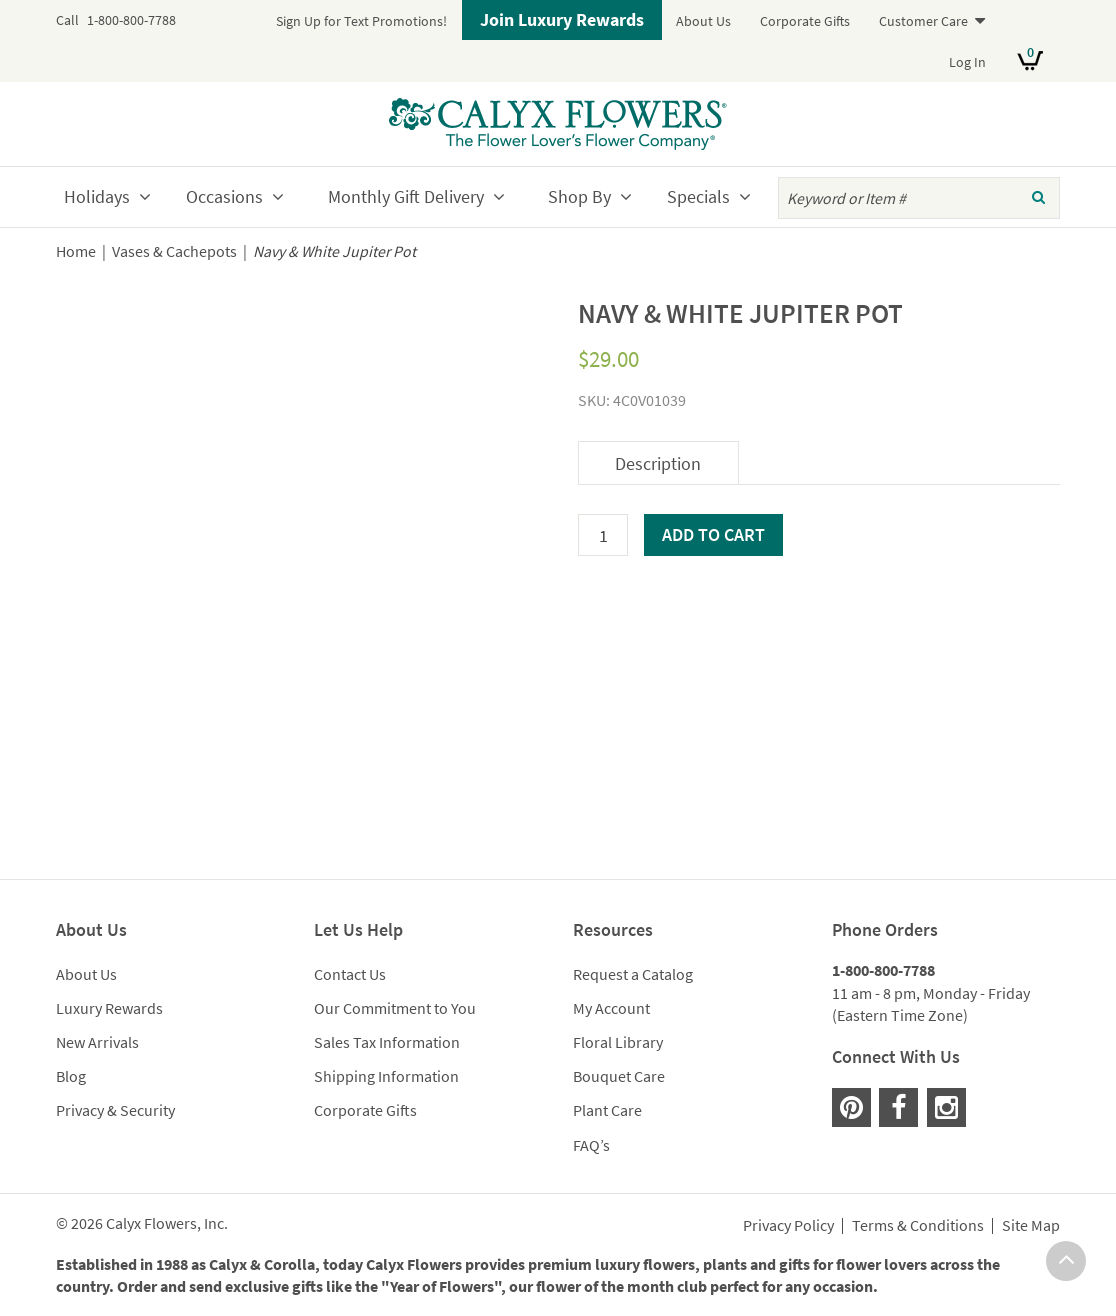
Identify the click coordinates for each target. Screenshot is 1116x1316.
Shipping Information (386, 1076)
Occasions (224, 196)
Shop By (579, 196)
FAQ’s (591, 1145)
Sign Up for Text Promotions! (361, 21)
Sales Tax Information (387, 1042)
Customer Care (923, 21)
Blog (71, 1076)
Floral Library (618, 1042)
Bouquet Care (619, 1076)
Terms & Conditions (918, 1226)
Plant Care (607, 1110)
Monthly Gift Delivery (406, 196)
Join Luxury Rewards (562, 19)
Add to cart (713, 534)
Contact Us (350, 974)
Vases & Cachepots (174, 251)
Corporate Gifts (805, 21)
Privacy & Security (115, 1110)
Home (76, 251)
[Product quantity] (603, 535)
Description (658, 463)
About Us (703, 21)
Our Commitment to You (395, 1008)
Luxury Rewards (109, 1008)
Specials (698, 196)
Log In (967, 62)
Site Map (1031, 1226)
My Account (611, 1008)
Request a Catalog (633, 974)
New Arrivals (97, 1042)
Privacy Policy (788, 1226)
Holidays (97, 196)
